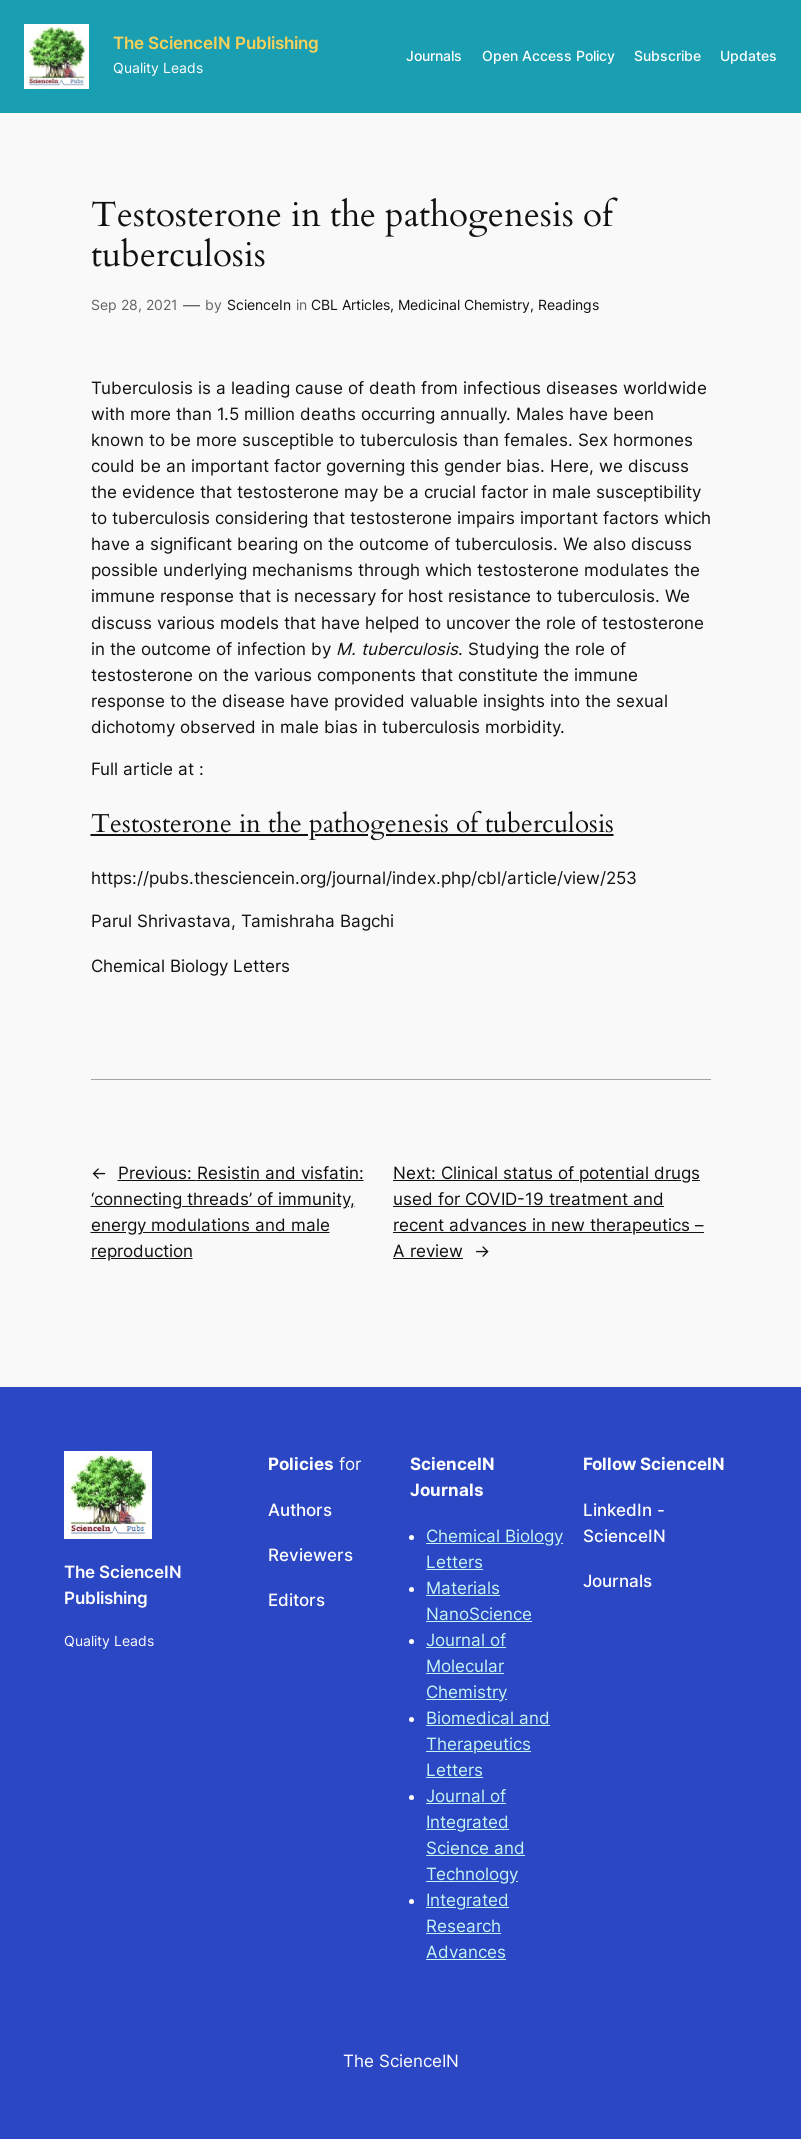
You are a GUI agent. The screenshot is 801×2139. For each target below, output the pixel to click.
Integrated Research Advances (467, 1926)
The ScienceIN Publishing (216, 43)
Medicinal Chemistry (464, 304)
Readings (568, 304)
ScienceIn (259, 304)
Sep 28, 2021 (134, 304)
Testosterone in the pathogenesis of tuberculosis (352, 823)
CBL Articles (350, 304)
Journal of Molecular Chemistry (466, 1666)
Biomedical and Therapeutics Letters (488, 1744)
